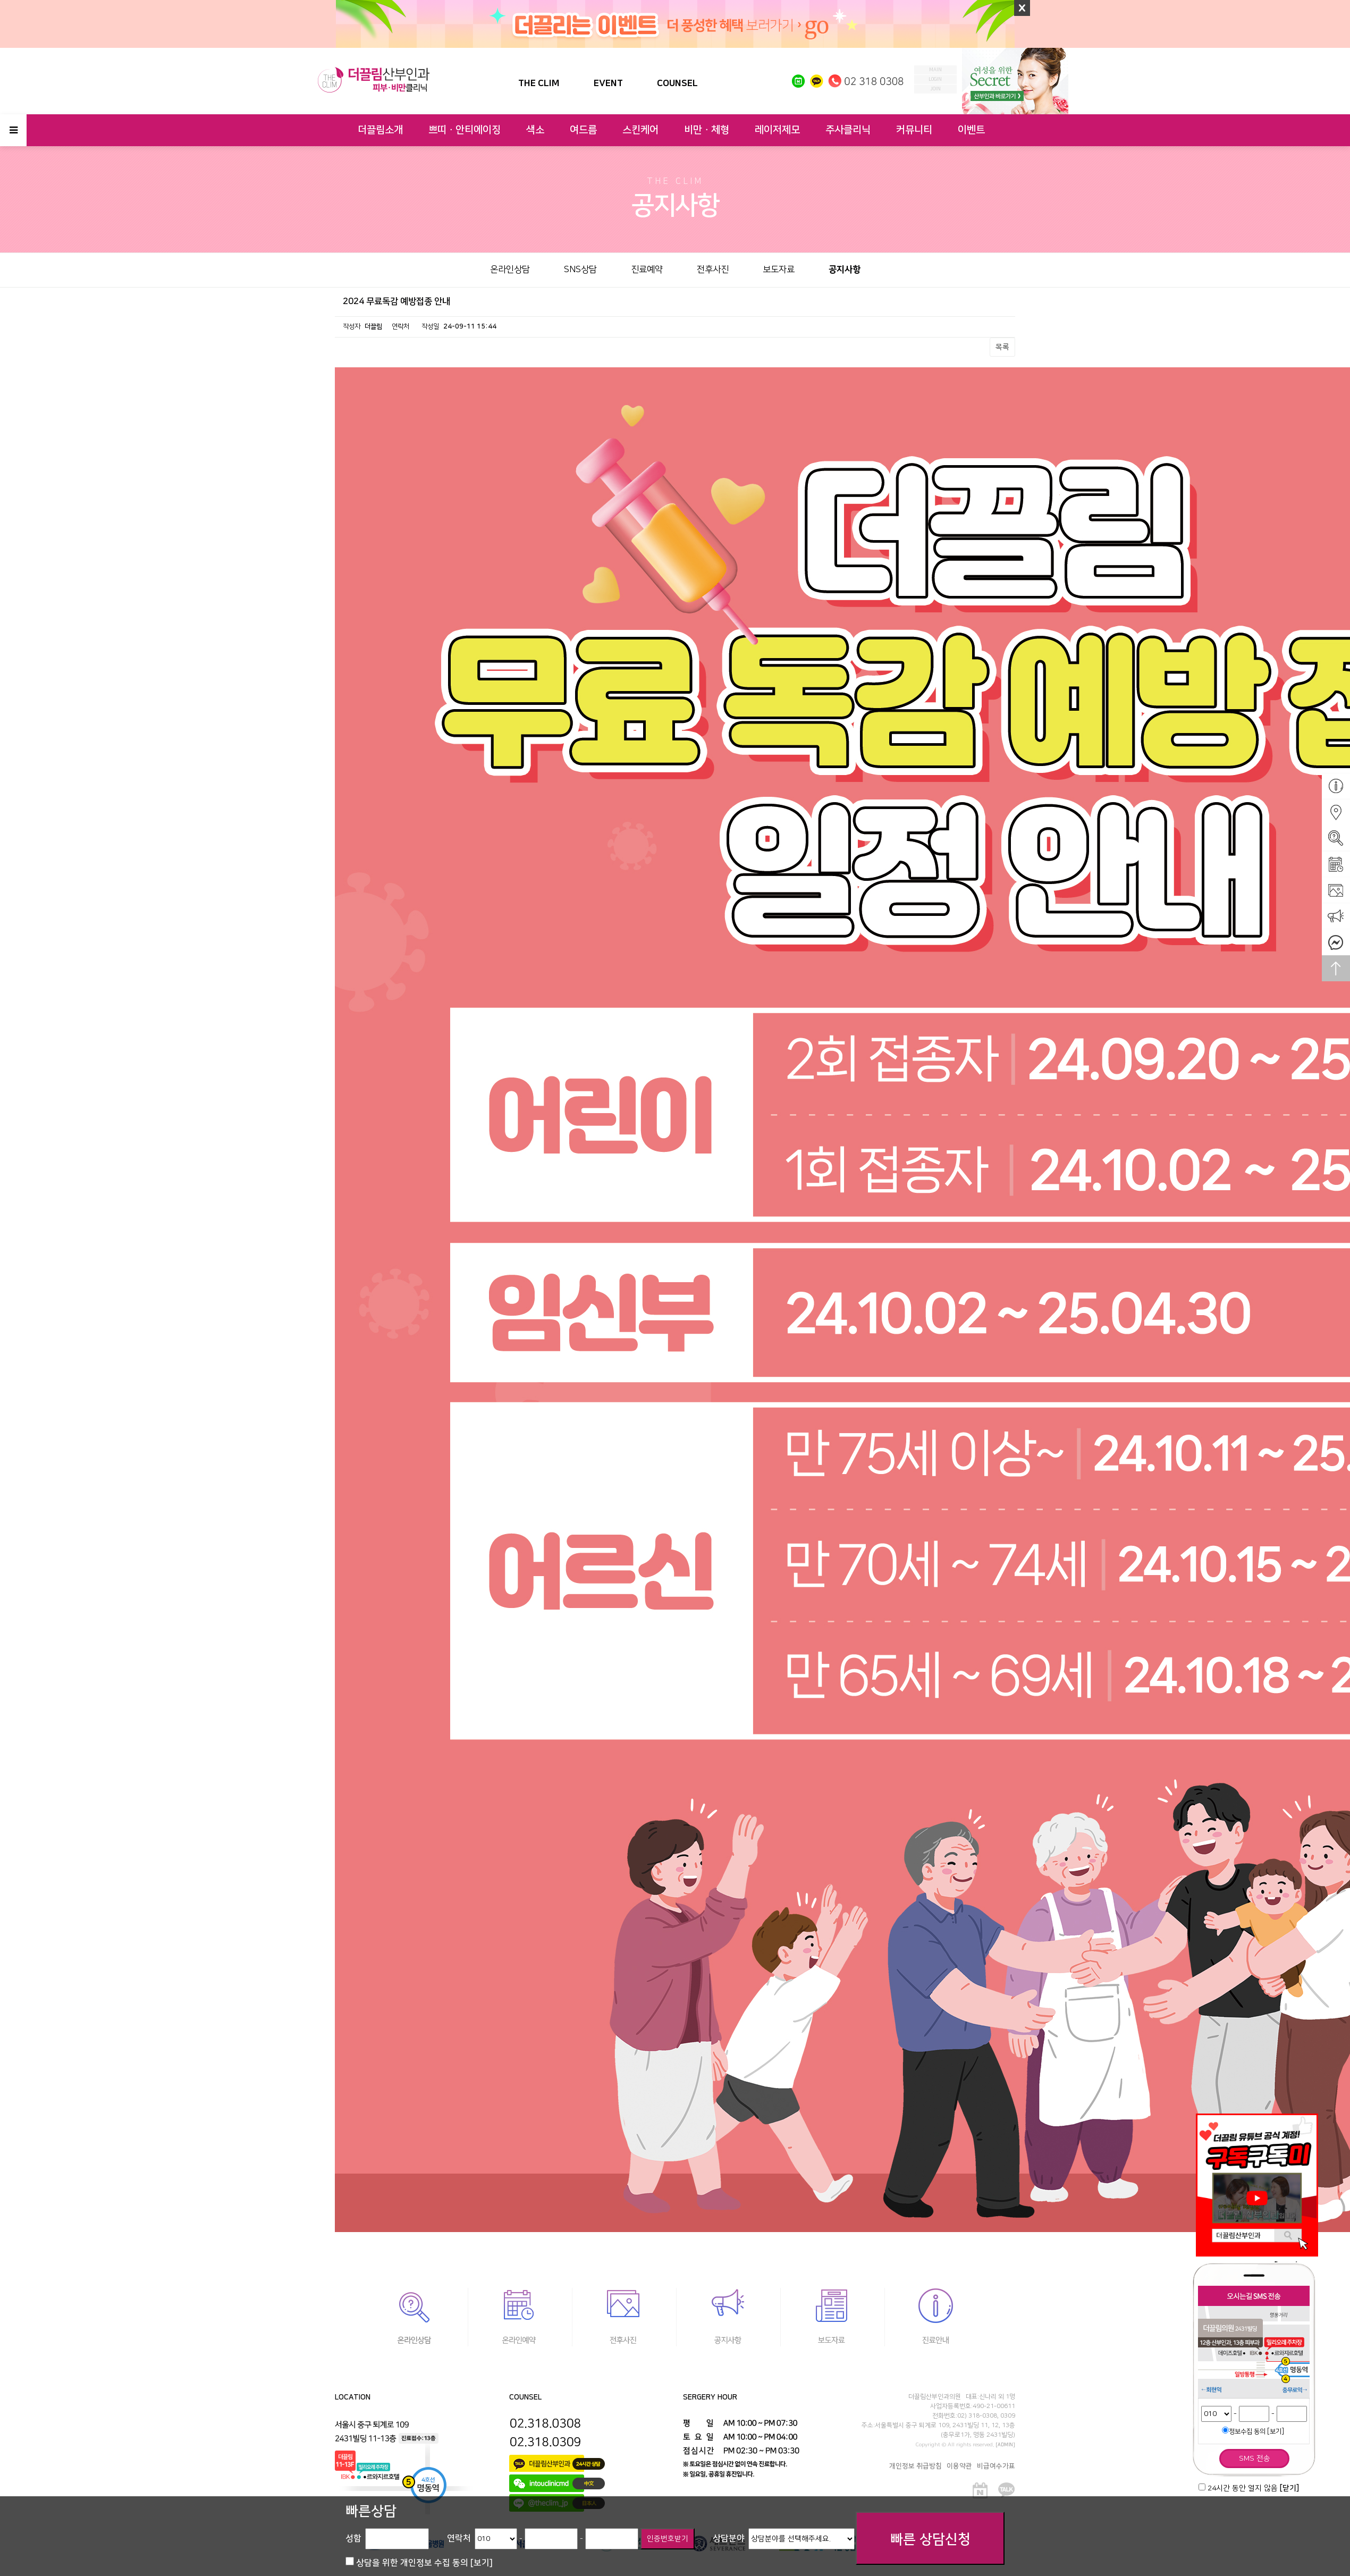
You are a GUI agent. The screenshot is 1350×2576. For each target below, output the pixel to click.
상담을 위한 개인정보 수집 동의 (424, 2562)
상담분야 (729, 2538)
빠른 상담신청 (930, 2539)
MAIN (935, 69)
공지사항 (844, 269)
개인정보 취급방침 (915, 2466)
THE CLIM (539, 83)
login (935, 79)
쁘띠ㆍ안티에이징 (464, 130)
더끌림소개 (380, 130)
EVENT (608, 83)
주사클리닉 (848, 130)
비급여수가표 (996, 2466)
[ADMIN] (1005, 2445)
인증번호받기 (667, 2539)
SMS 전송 (1254, 2458)
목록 (1002, 347)
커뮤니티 (914, 130)
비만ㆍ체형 (706, 130)
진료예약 (647, 269)
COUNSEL (677, 83)
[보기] (1275, 2431)
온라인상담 (510, 269)
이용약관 (959, 2466)
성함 (353, 2538)
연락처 (459, 2538)
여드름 (583, 130)
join (935, 88)
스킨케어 (640, 130)
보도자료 (779, 269)
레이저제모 (777, 130)
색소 (535, 130)
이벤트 (971, 130)
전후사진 (713, 269)
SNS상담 (580, 269)
